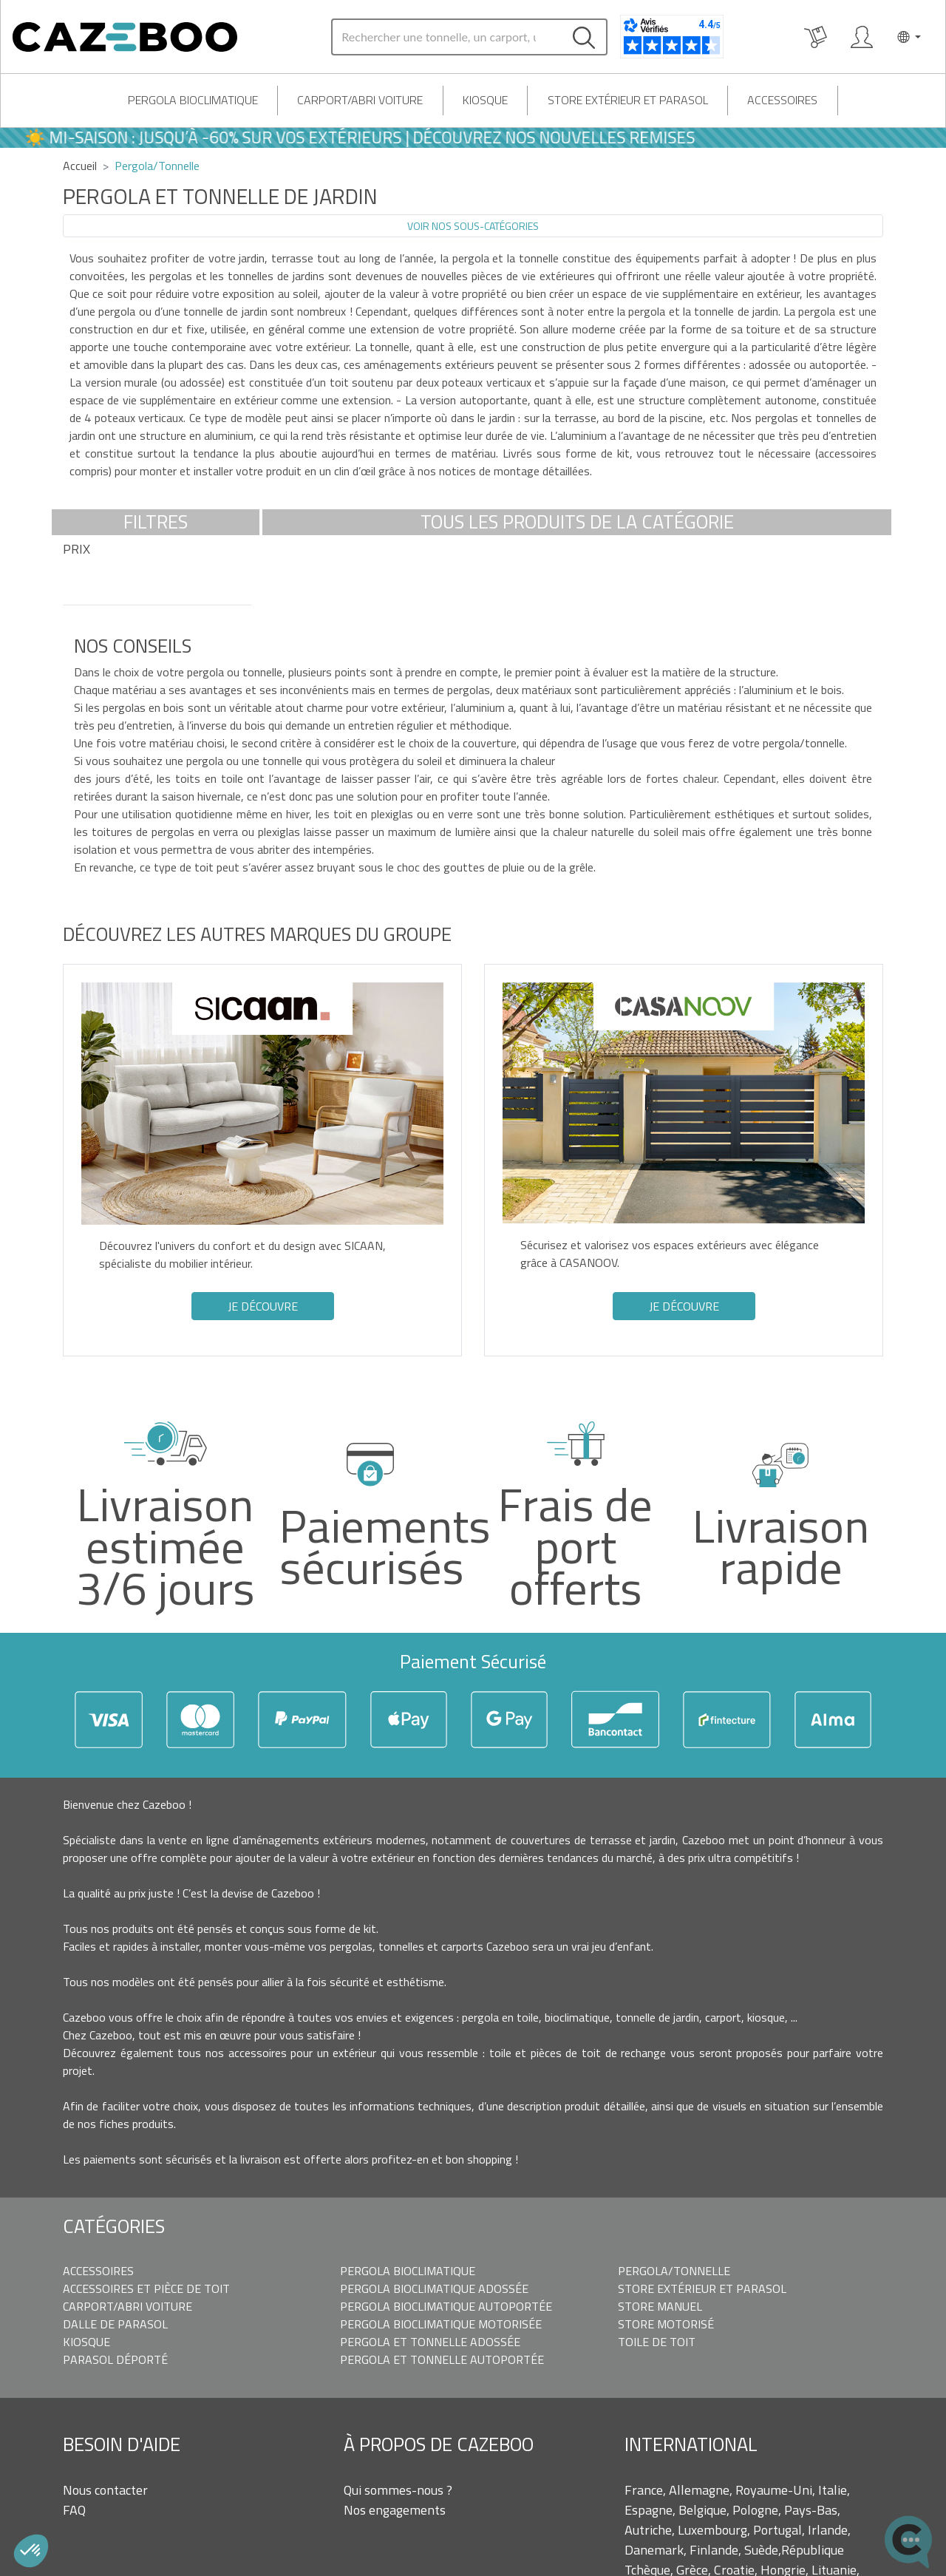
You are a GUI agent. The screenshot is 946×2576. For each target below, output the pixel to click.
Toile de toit (656, 2342)
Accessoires (782, 100)
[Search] (446, 36)
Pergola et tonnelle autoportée (442, 2359)
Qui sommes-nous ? (398, 2490)
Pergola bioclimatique (193, 100)
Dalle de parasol (115, 2324)
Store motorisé (666, 2324)
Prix (76, 549)
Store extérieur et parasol (628, 100)
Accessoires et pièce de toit (146, 2288)
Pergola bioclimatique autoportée (446, 2306)
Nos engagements (395, 2510)
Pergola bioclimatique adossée (434, 2288)
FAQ (74, 2510)
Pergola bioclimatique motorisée (441, 2324)
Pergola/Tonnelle (674, 2271)
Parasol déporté (115, 2359)
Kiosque (485, 100)
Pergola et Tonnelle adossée (430, 2342)
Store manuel (660, 2306)
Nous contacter (105, 2490)
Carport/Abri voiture (360, 100)
